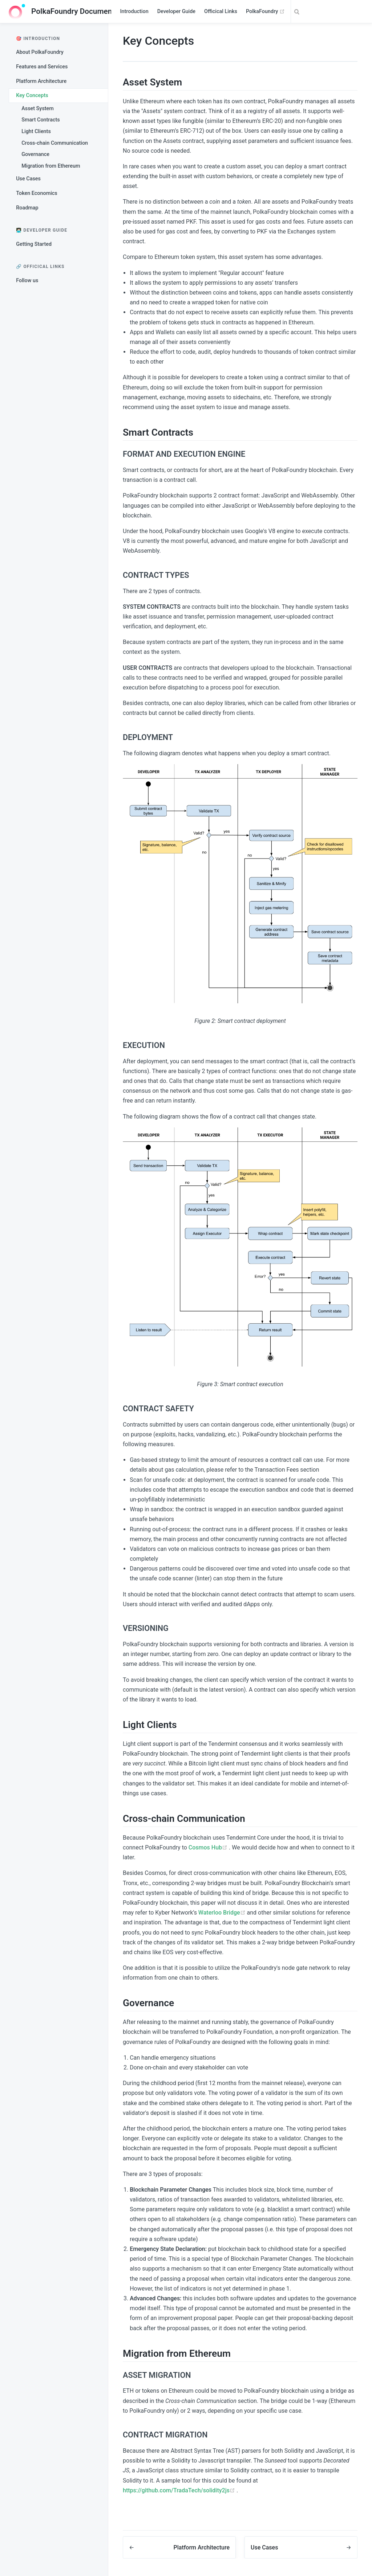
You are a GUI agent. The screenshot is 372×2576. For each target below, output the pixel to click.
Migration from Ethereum (50, 166)
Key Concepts (32, 95)
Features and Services (42, 67)
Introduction (134, 11)
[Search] (327, 12)
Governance (35, 154)
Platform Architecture (41, 81)
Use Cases (28, 179)
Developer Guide (176, 11)
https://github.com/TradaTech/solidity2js (179, 2490)
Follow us (27, 280)
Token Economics (36, 193)
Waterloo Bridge (222, 1912)
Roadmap (27, 208)
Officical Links (220, 11)
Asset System (37, 108)
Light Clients (36, 131)
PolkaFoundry (265, 12)
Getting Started (34, 244)
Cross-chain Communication (54, 143)
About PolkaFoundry (40, 52)
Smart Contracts (40, 120)
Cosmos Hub (209, 1847)
